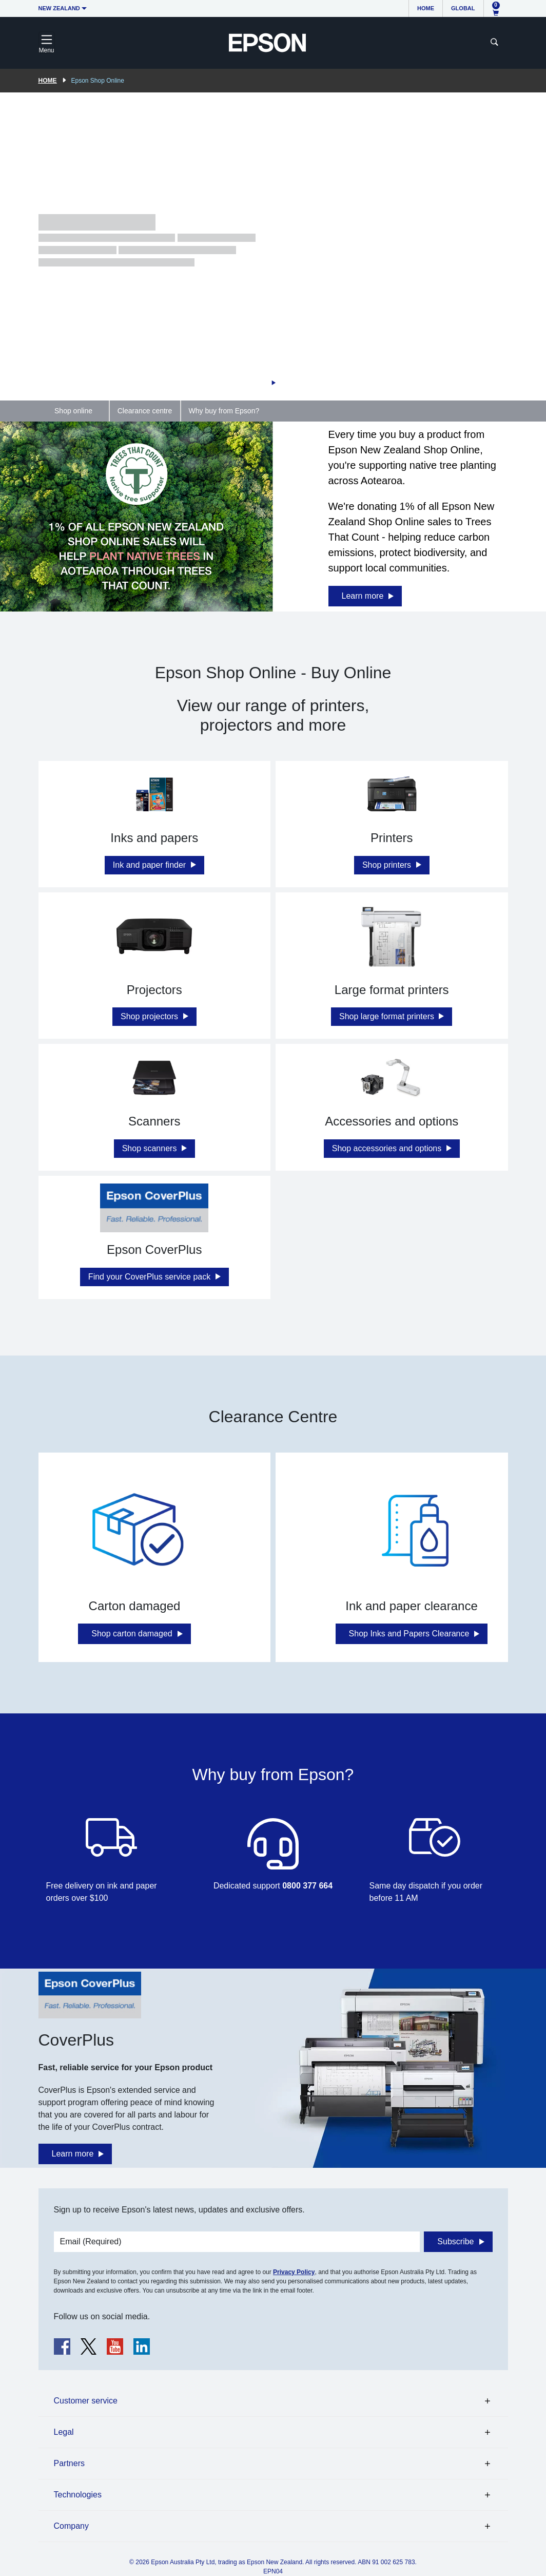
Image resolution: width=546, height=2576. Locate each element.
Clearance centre (145, 411)
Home (425, 8)
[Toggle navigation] (46, 42)
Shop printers (388, 865)
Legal (64, 2432)
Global (463, 8)
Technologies (78, 2494)
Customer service (86, 2400)
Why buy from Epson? (224, 411)
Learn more (363, 595)
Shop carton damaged (131, 1633)
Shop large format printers (387, 1016)
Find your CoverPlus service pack (150, 1276)
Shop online (73, 411)
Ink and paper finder (150, 865)
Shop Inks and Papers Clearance (409, 1633)
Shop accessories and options (388, 1148)
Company (71, 2526)
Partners (69, 2463)
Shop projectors (151, 1016)
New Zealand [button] (59, 8)
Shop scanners (150, 1148)
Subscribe (455, 2241)
